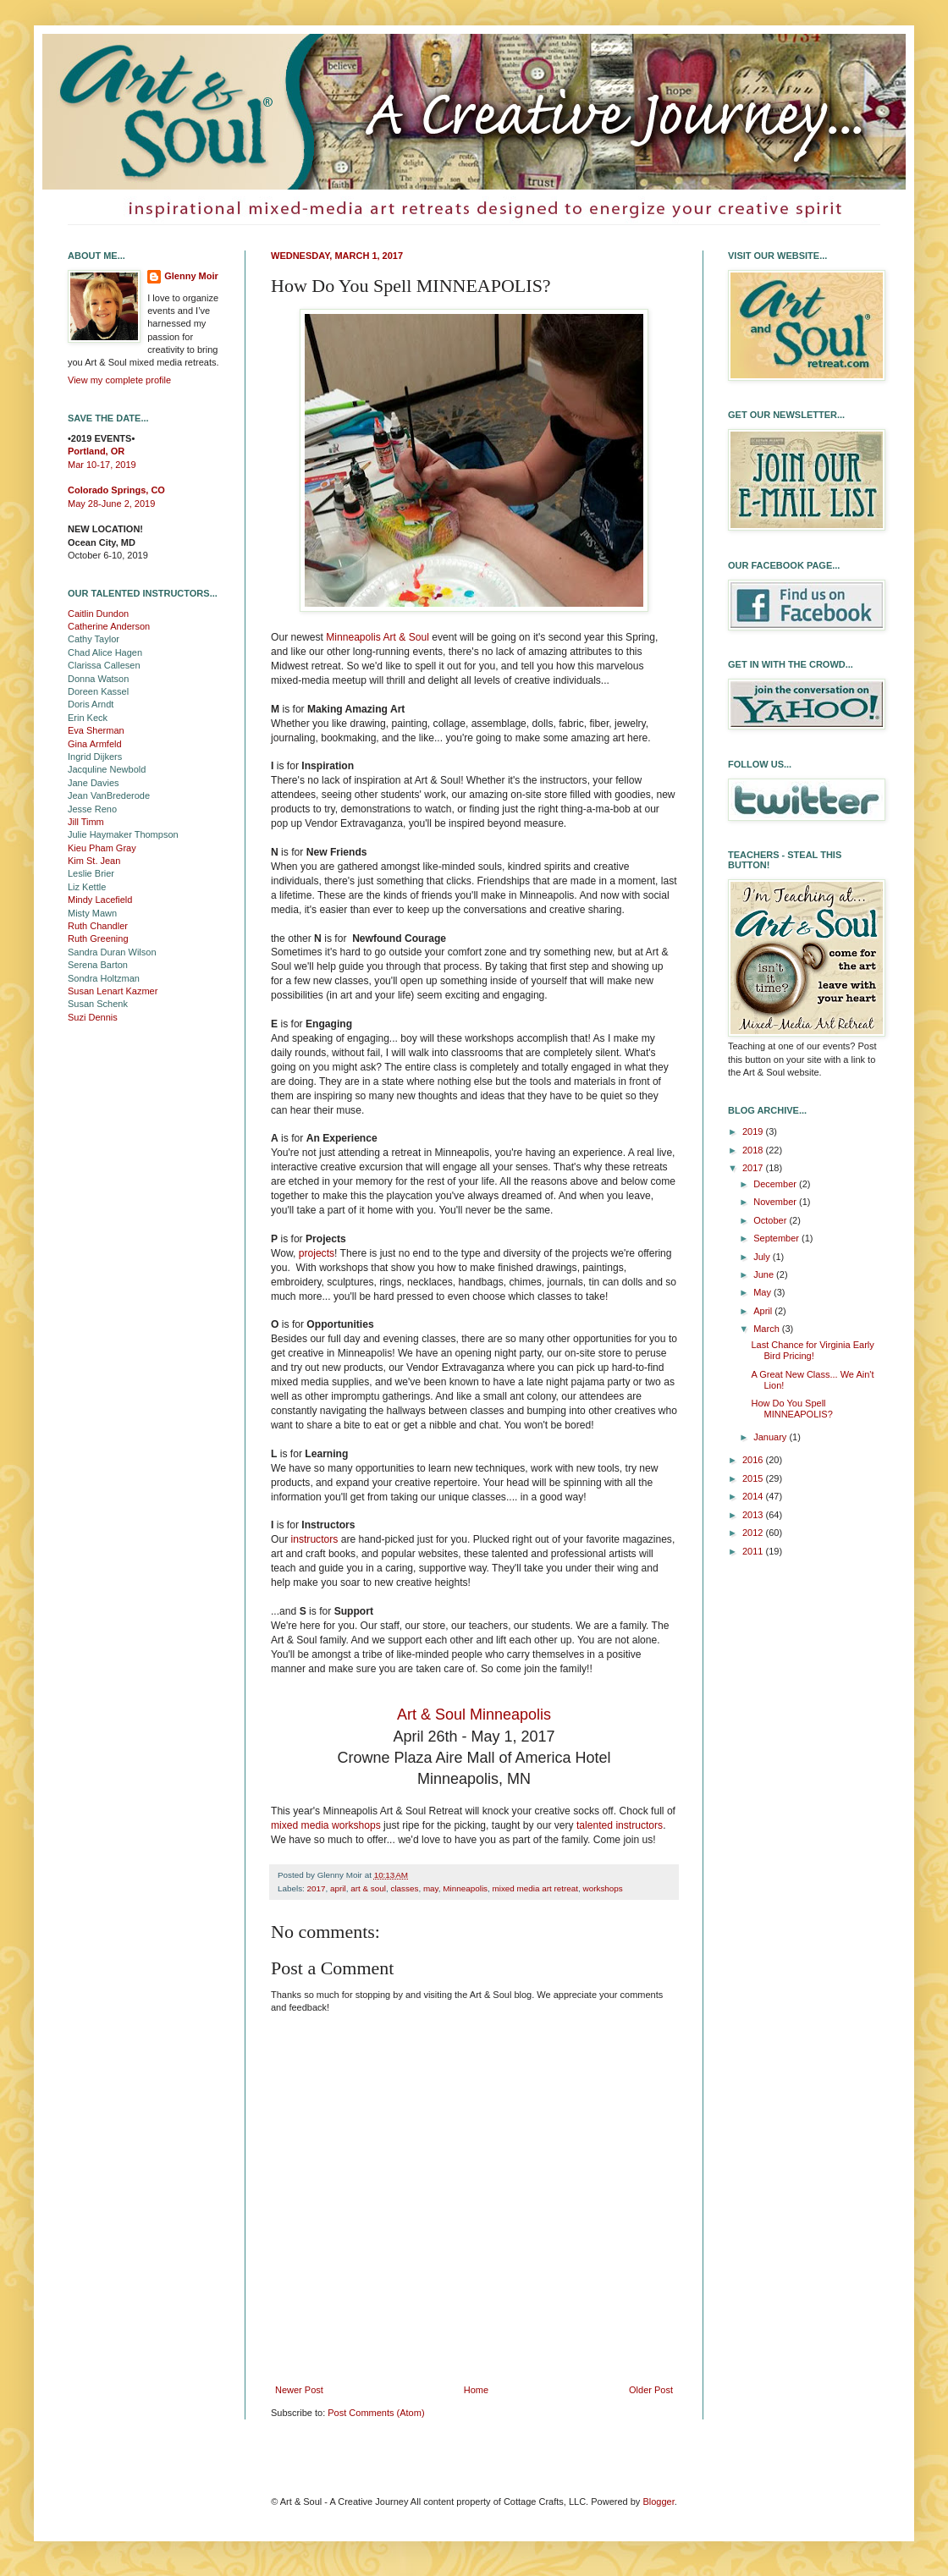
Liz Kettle (87, 887)
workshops (603, 1888)
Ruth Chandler (98, 926)
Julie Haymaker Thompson (123, 834)
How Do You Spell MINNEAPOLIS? (791, 1408)
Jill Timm (86, 822)
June (764, 1274)
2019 (754, 1131)
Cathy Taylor (93, 639)
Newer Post (299, 2390)
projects (316, 1253)
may (430, 1888)
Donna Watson (98, 679)
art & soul (368, 1888)
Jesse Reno (92, 809)
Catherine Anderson (109, 626)
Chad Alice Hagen (105, 652)
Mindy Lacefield (100, 899)
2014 (754, 1496)
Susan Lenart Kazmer (112, 991)
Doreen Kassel (98, 691)
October (771, 1220)
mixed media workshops (326, 1825)
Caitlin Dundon (98, 613)
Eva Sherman (96, 730)
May (763, 1292)
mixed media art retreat (536, 1888)
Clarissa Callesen (104, 665)
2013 (754, 1515)
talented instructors (619, 1825)
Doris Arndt (90, 704)
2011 (754, 1551)
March (767, 1329)
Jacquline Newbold (107, 769)
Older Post (651, 2390)
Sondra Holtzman (104, 978)
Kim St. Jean (94, 861)
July (763, 1257)
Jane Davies (93, 783)
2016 (754, 1460)
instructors (315, 1539)
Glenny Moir (191, 276)
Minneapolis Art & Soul (377, 637)
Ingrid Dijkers (95, 756)
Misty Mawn (92, 913)
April (763, 1311)
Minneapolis (465, 1888)
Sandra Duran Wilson (112, 952)
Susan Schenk (98, 1004)
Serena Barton (98, 965)
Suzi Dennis (93, 1017)
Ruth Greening (98, 938)
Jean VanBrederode (109, 795)
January (771, 1437)
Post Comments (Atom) (376, 2413)
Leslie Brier (91, 873)
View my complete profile (119, 380)
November (776, 1202)
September (777, 1238)
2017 (316, 1888)
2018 (754, 1150)
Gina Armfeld (95, 744)
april (338, 1888)
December (776, 1184)
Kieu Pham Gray (102, 848)
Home (476, 2390)
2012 (754, 1532)
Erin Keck (87, 718)
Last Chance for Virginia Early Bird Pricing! (812, 1350)
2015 (754, 1478)
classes (404, 1888)
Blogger (658, 2501)
